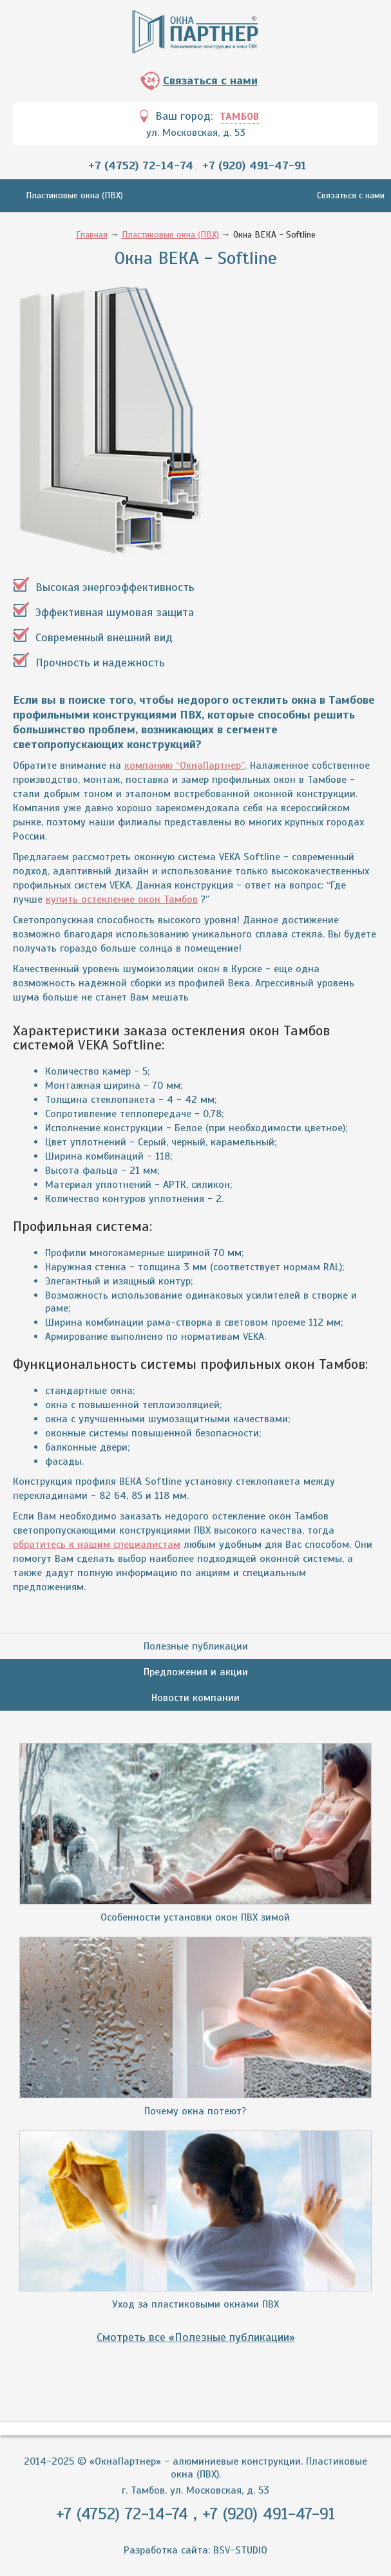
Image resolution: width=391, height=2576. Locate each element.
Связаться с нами (210, 80)
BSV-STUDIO (240, 2550)
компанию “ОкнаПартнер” (184, 765)
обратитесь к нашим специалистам (96, 1544)
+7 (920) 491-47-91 (254, 165)
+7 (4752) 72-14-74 (140, 165)
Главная (92, 234)
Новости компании (195, 1697)
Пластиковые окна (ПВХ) (74, 195)
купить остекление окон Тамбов (122, 899)
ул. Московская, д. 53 (195, 132)
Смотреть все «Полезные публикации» (196, 2337)
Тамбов (239, 116)
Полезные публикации (196, 1646)
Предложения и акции (196, 1672)
